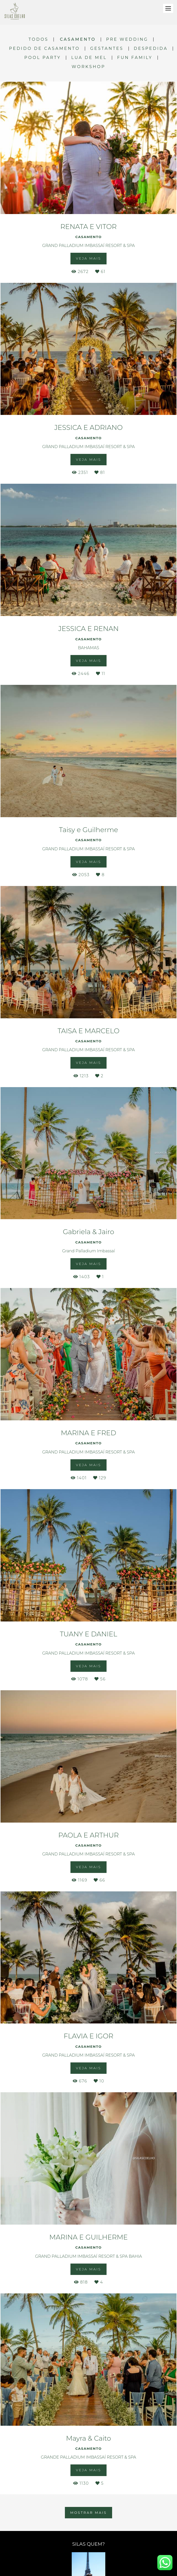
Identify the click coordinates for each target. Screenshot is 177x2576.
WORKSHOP (88, 67)
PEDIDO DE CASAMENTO (44, 49)
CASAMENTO (78, 39)
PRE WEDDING (127, 39)
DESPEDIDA (151, 49)
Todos (38, 39)
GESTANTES (106, 49)
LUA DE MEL (89, 58)
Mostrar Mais (88, 2512)
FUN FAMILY (135, 58)
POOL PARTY (42, 58)
